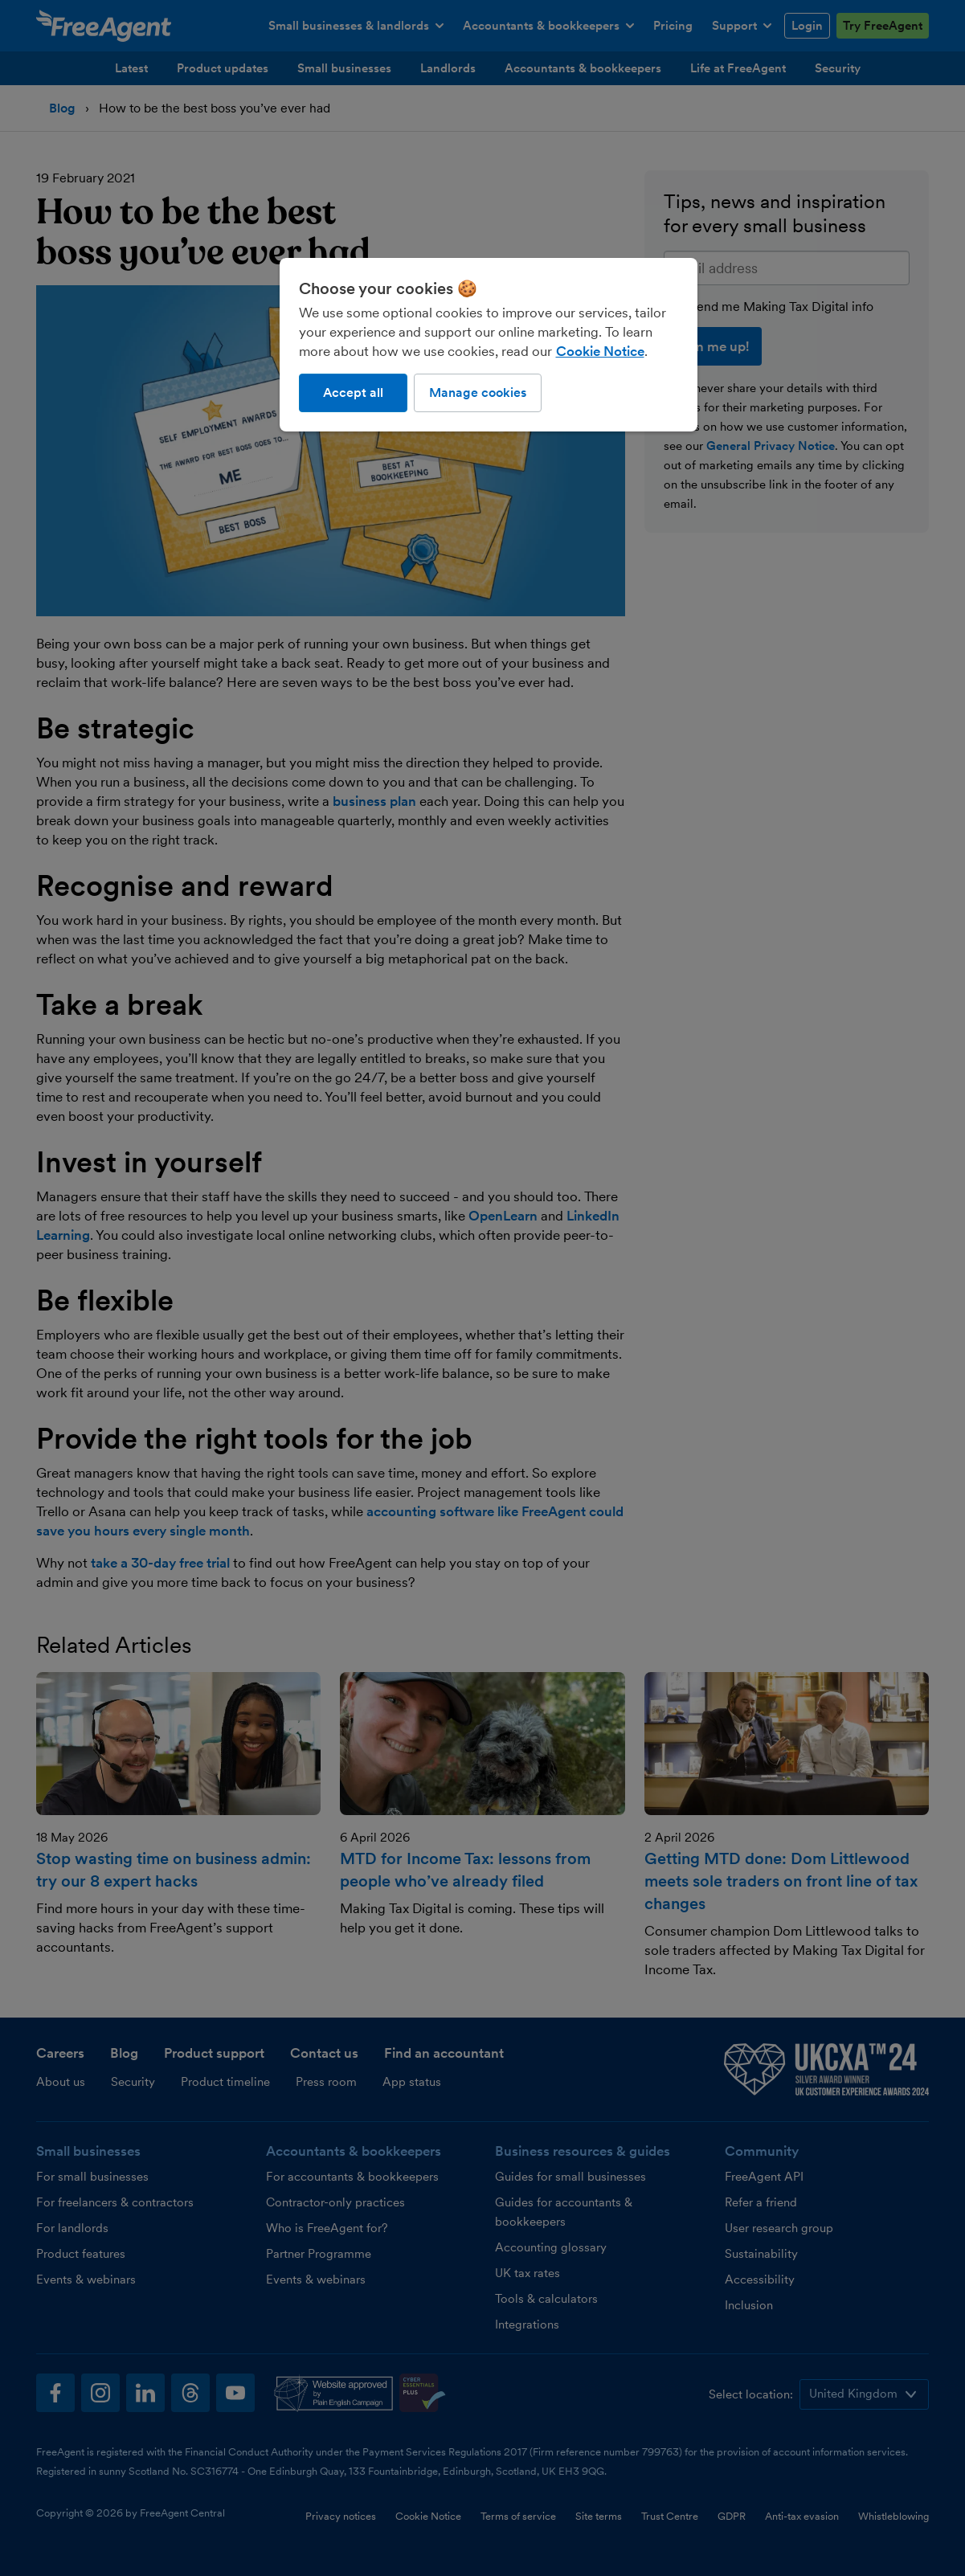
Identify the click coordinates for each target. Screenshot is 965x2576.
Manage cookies (477, 392)
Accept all (353, 392)
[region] (488, 344)
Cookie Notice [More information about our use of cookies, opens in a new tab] (600, 351)
